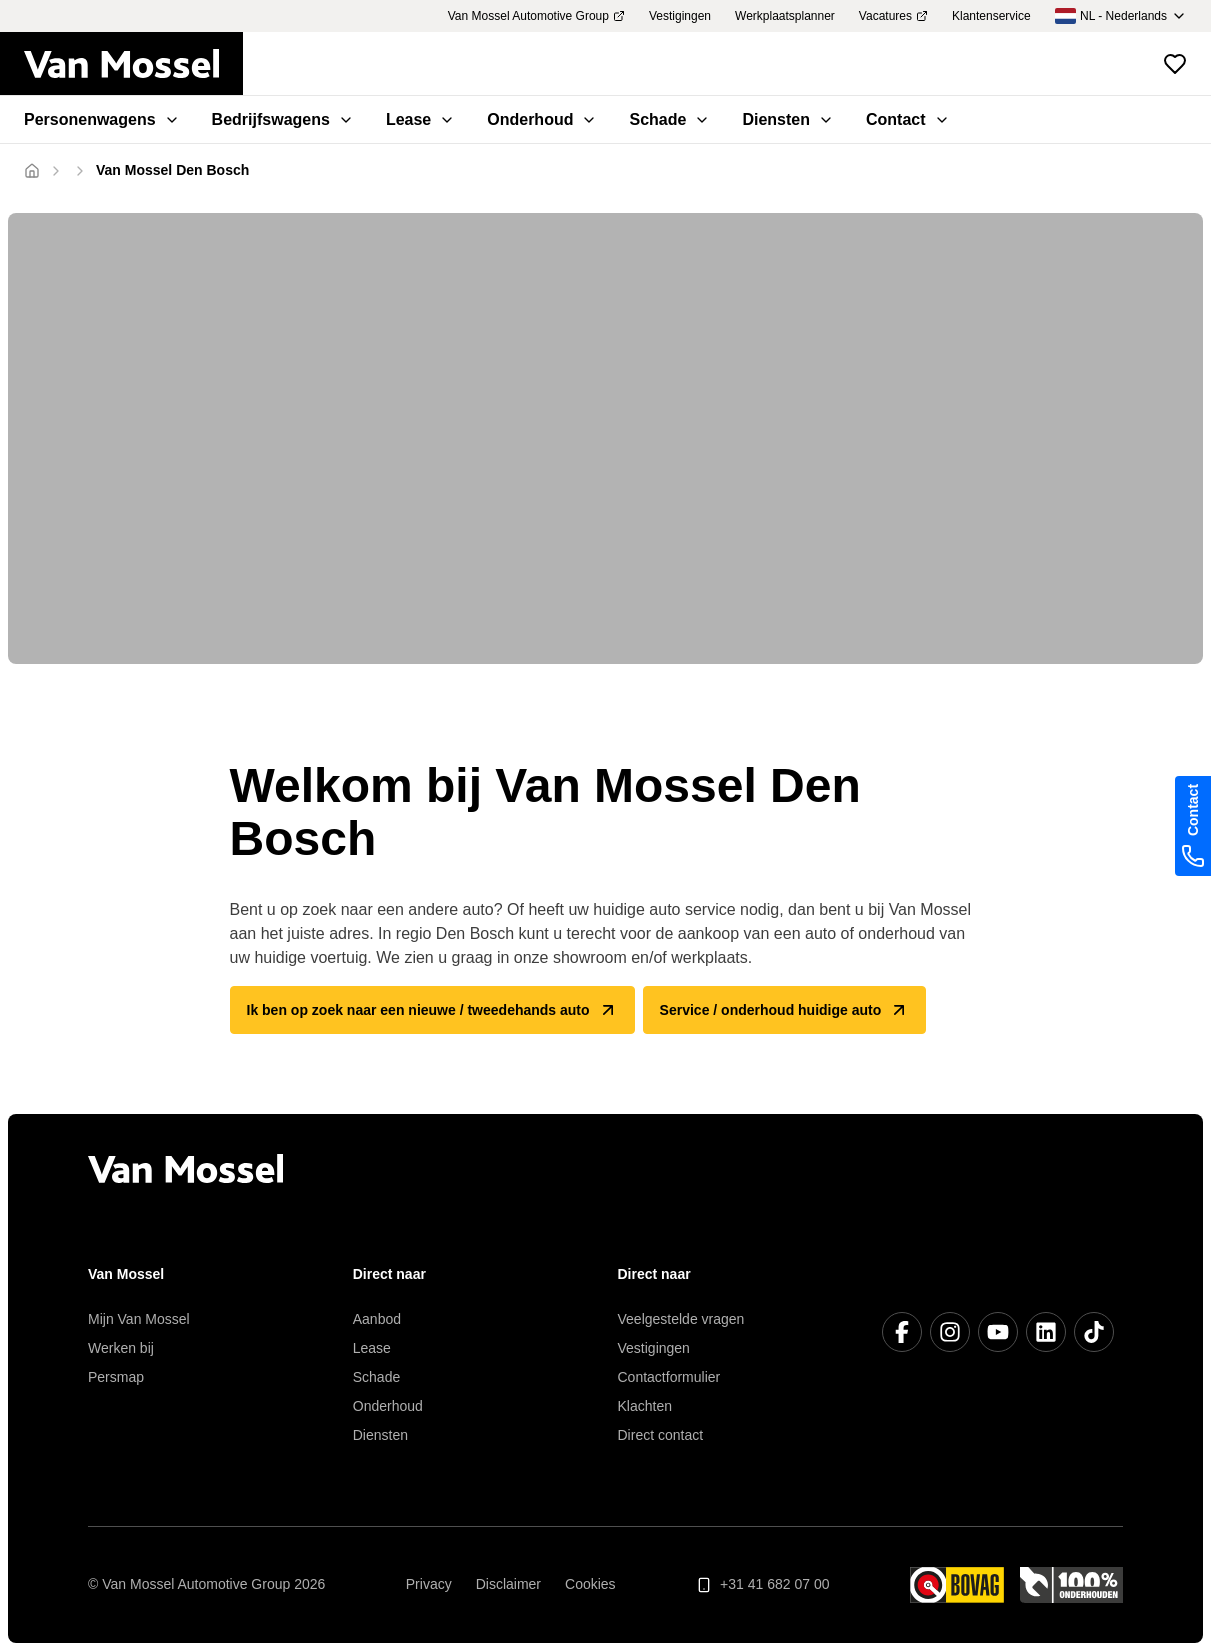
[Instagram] (950, 1332)
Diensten (380, 1435)
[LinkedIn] (1046, 1332)
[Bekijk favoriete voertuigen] (1175, 64)
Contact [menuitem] (908, 119)
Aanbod (377, 1319)
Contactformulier (669, 1377)
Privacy (429, 1584)
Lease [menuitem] (420, 119)
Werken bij (121, 1348)
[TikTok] (1094, 1332)
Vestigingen (654, 1348)
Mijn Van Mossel (139, 1319)
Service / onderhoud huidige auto (785, 1010)
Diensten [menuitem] (788, 119)
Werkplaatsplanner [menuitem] (785, 16)
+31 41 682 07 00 (762, 1584)
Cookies (590, 1584)
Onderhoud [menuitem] (542, 119)
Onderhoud (388, 1406)
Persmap (116, 1377)
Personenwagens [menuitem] (102, 119)
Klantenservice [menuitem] (991, 16)
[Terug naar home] (133, 64)
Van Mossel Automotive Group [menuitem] (536, 16)
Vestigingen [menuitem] (680, 16)
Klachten (645, 1406)
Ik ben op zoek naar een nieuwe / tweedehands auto (432, 1010)
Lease (372, 1348)
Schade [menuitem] (669, 119)
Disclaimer (508, 1584)
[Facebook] (902, 1332)
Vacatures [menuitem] (893, 16)
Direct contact (661, 1435)
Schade (376, 1377)
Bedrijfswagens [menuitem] (283, 119)
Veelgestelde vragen (681, 1319)
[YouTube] (998, 1332)
